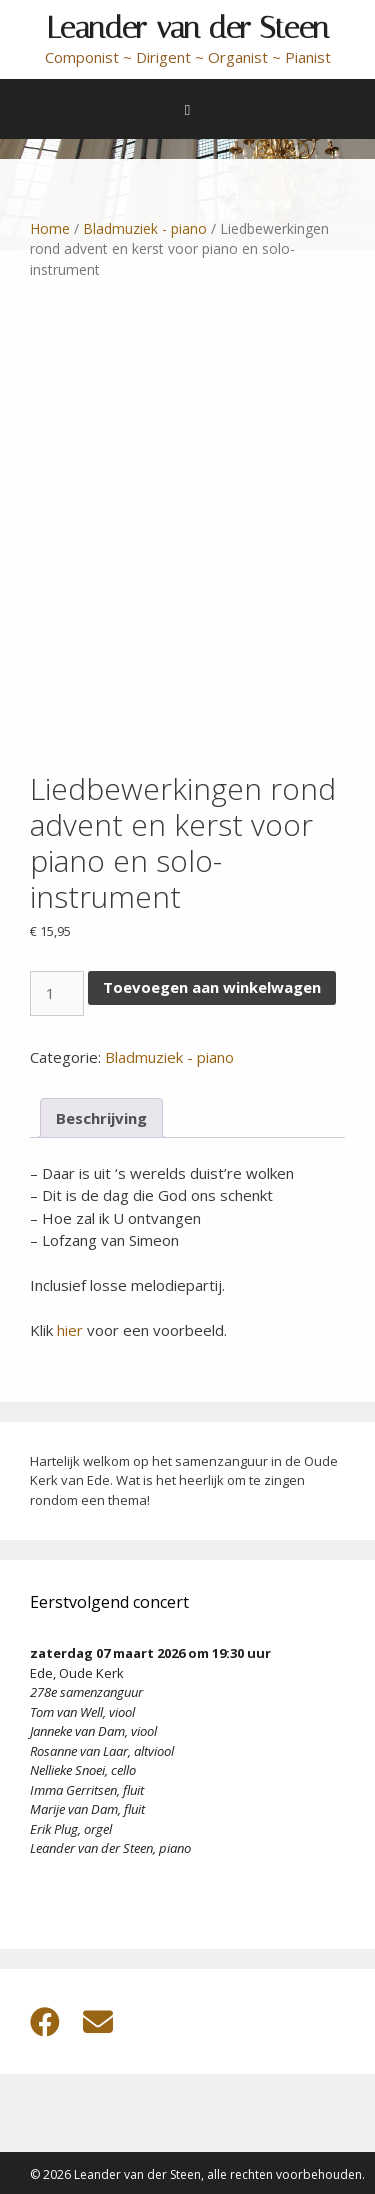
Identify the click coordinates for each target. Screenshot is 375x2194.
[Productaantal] (57, 993)
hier (70, 1330)
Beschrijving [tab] (101, 1118)
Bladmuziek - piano (145, 228)
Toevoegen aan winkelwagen (212, 987)
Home (50, 228)
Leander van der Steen (188, 28)
